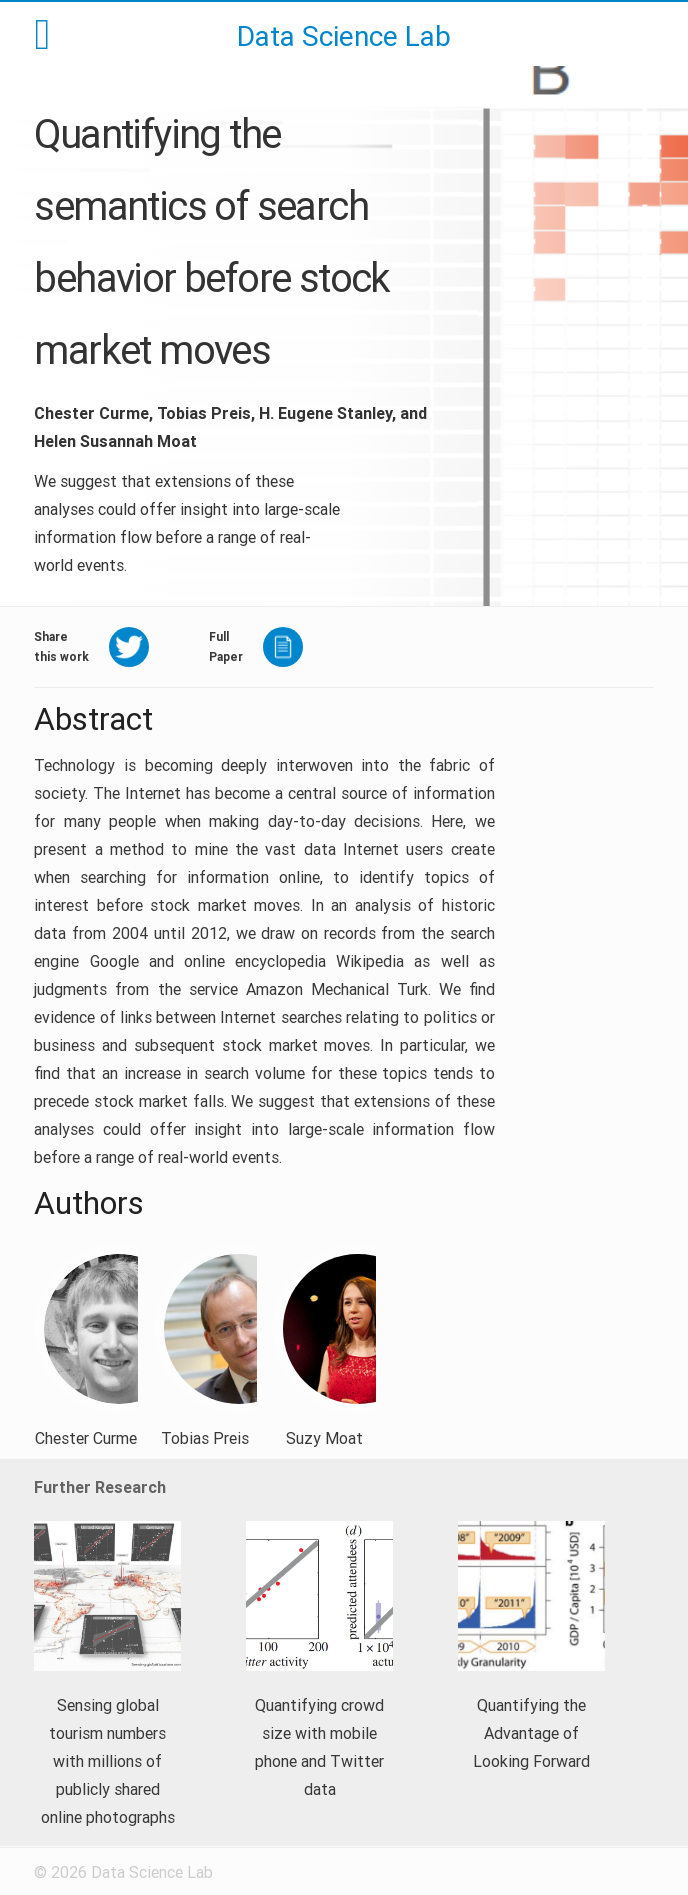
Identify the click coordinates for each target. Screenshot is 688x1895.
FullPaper (226, 646)
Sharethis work (61, 646)
